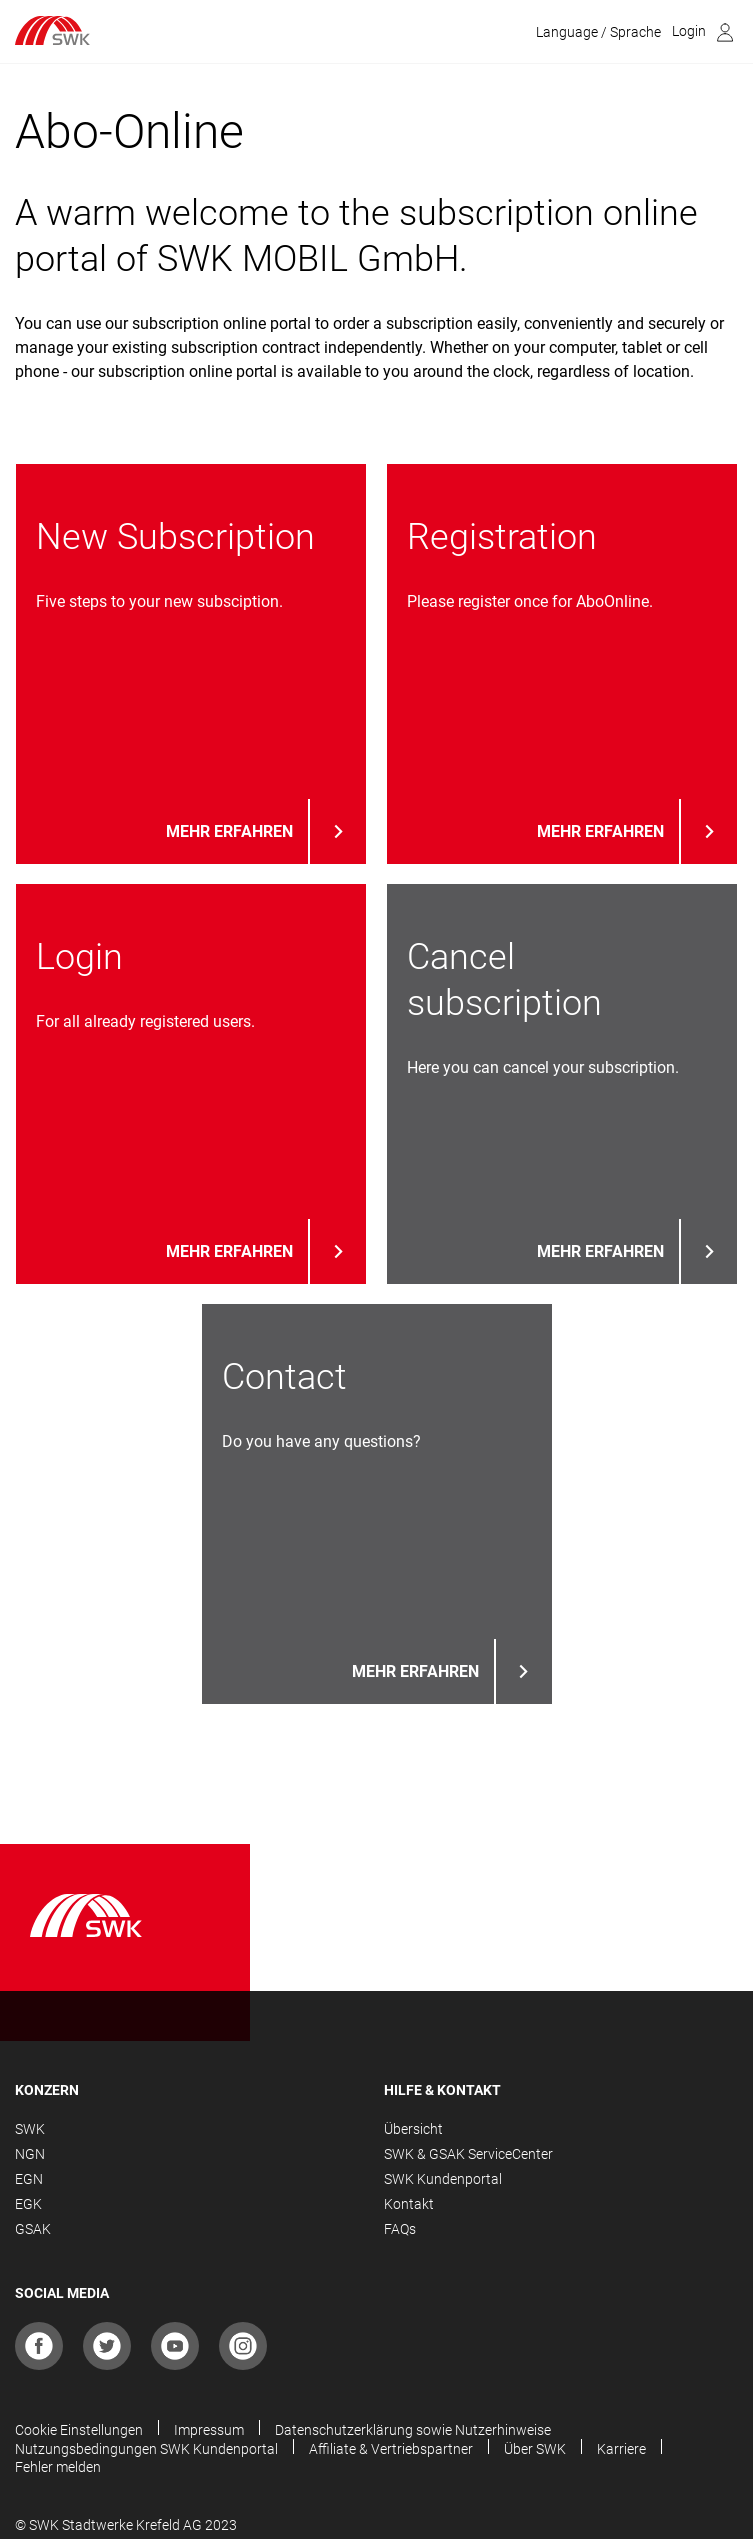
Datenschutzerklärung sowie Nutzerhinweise (413, 2430)
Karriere (621, 2449)
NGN (30, 2154)
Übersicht (413, 2129)
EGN (29, 2179)
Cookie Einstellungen (79, 2430)
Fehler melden (58, 2467)
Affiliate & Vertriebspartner (391, 2449)
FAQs (400, 2229)
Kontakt (409, 2204)
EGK (28, 2204)
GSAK (33, 2229)
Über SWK (535, 2449)
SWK (30, 2129)
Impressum (209, 2430)
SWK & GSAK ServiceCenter (468, 2154)
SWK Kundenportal (443, 2179)
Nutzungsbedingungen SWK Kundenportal (146, 2449)
